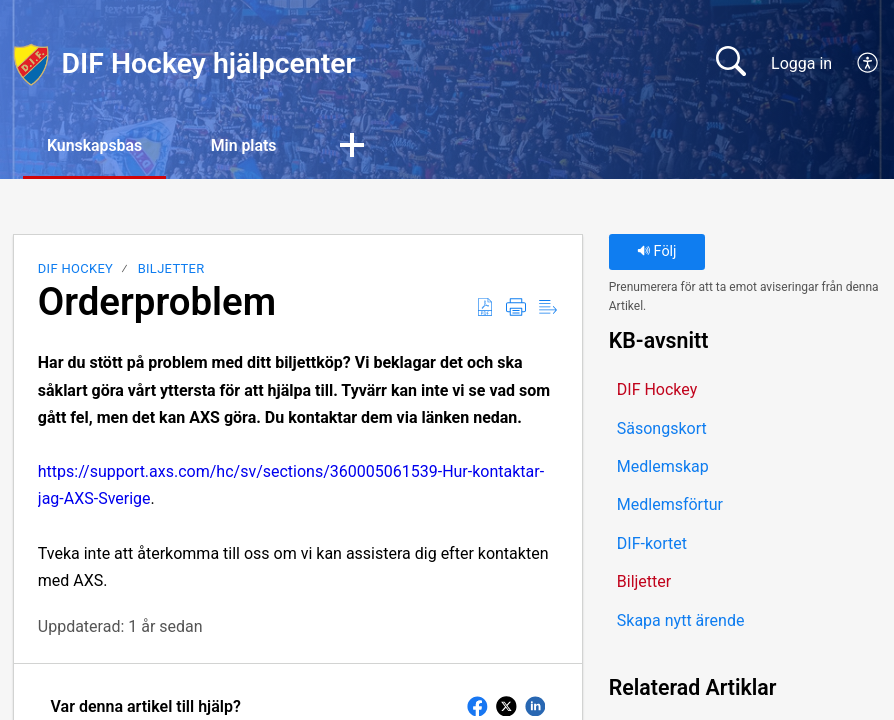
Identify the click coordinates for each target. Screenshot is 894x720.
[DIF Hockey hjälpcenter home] (31, 64)
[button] (868, 64)
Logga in (801, 63)
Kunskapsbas (96, 145)
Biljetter (171, 269)
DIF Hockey (75, 269)
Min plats (247, 145)
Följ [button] (657, 252)
